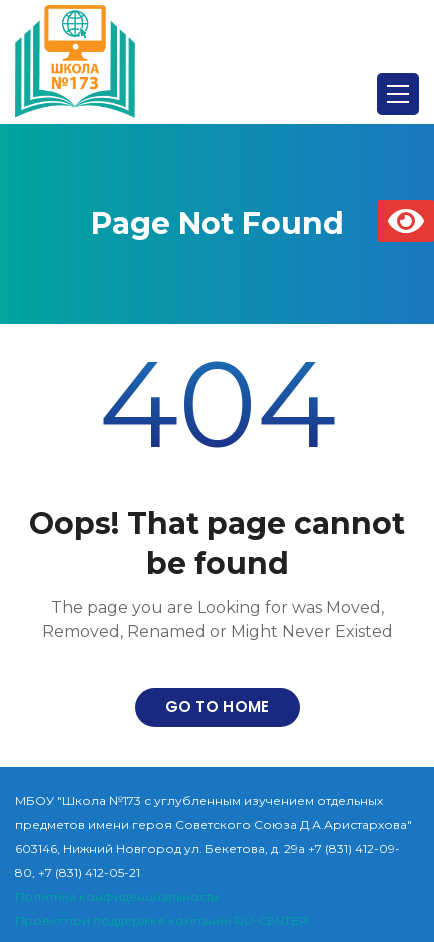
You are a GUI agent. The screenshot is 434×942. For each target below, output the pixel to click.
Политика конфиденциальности (117, 896)
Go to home (217, 706)
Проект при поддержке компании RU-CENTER (161, 920)
